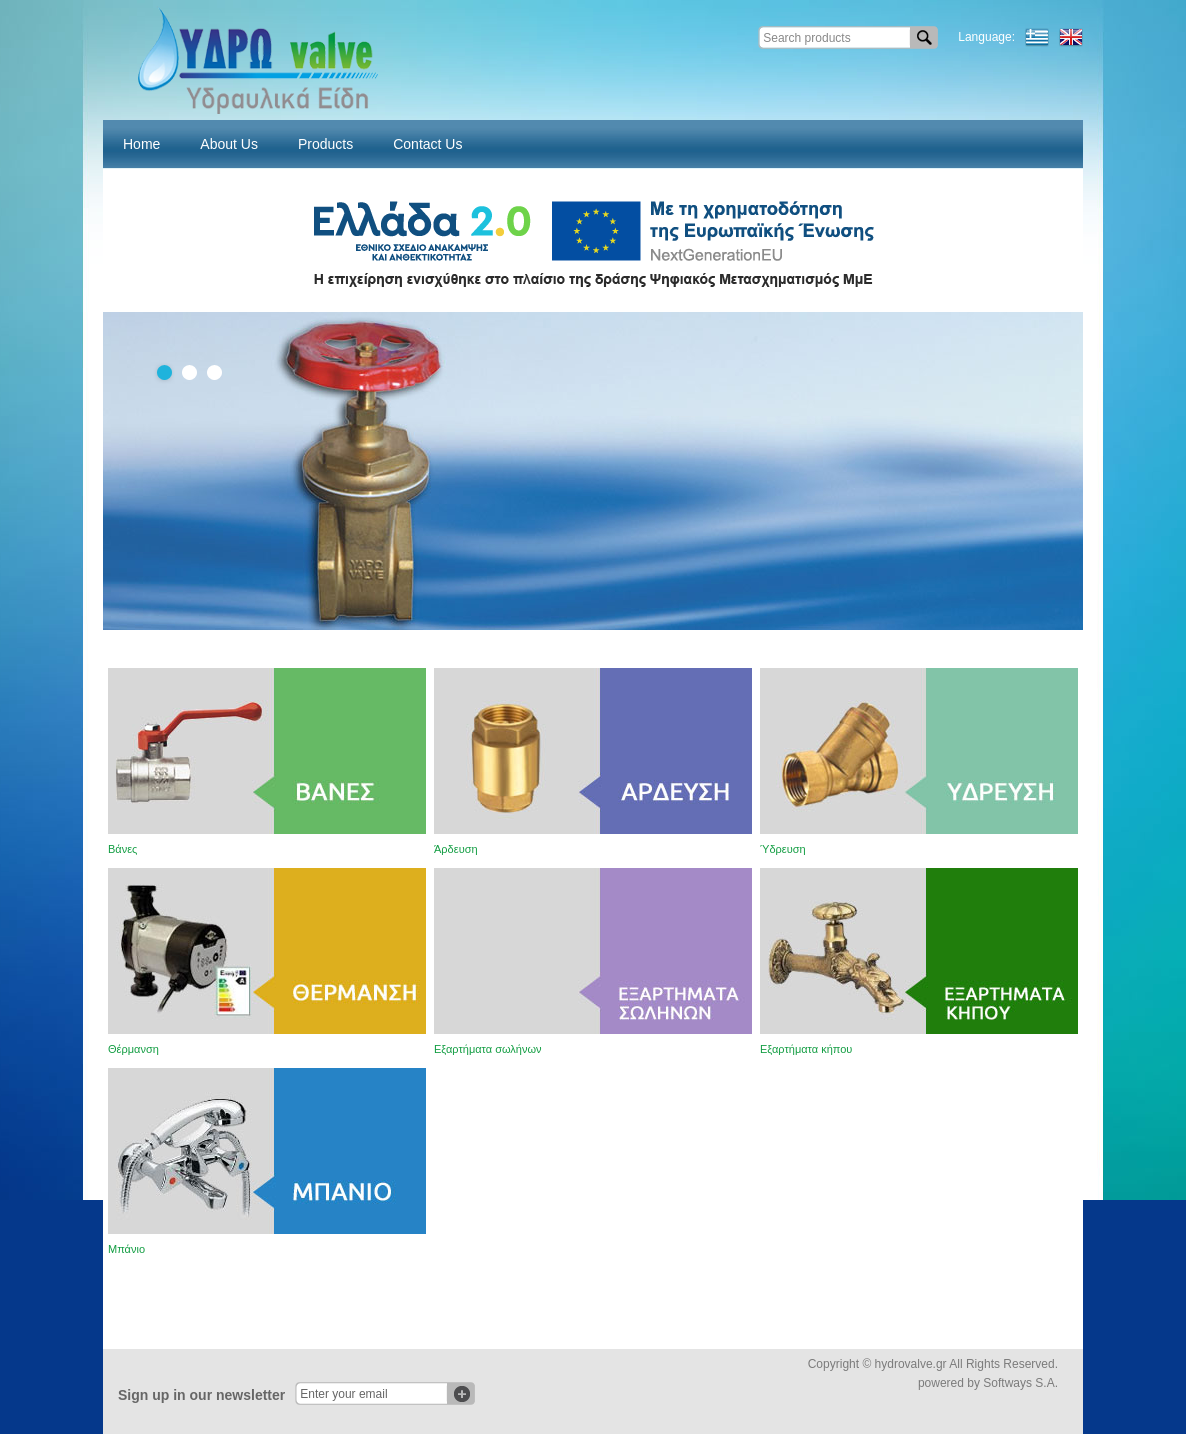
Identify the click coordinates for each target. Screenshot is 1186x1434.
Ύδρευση (783, 849)
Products (325, 144)
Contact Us (427, 144)
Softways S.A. (1020, 1383)
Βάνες (122, 849)
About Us (229, 144)
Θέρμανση (133, 1049)
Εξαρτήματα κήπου (806, 1049)
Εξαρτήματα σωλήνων (488, 1049)
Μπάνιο (126, 1249)
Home (141, 144)
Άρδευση (456, 849)
